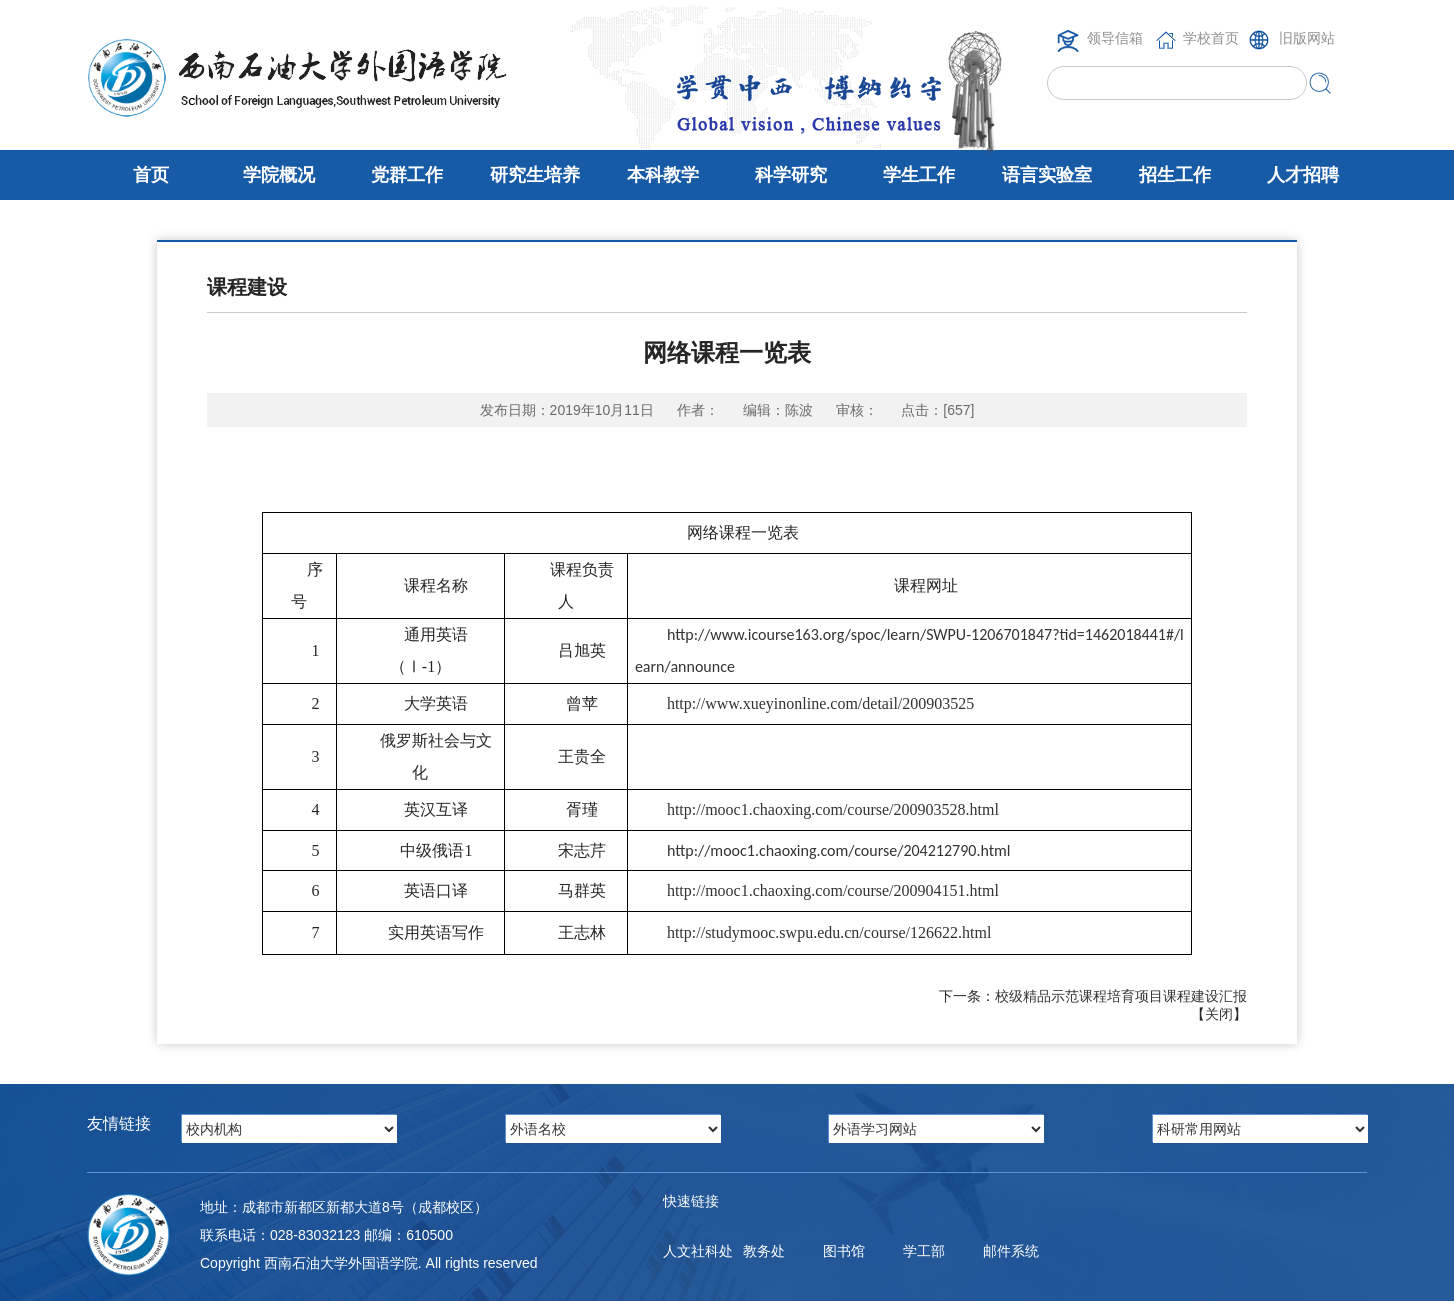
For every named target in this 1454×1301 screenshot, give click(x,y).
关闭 (1219, 1014)
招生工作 (1175, 175)
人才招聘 (1303, 175)
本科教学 (663, 175)
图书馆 (844, 1251)
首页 (151, 175)
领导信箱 (1115, 38)
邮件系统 (1011, 1251)
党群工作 (407, 175)
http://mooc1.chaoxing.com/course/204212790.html (839, 850)
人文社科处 (698, 1251)
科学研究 (791, 175)
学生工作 (919, 175)
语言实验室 (1047, 175)
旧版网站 (1307, 38)
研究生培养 (535, 175)
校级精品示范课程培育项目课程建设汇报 (1121, 996)
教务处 (764, 1251)
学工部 (924, 1251)
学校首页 (1211, 38)
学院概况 (279, 175)
